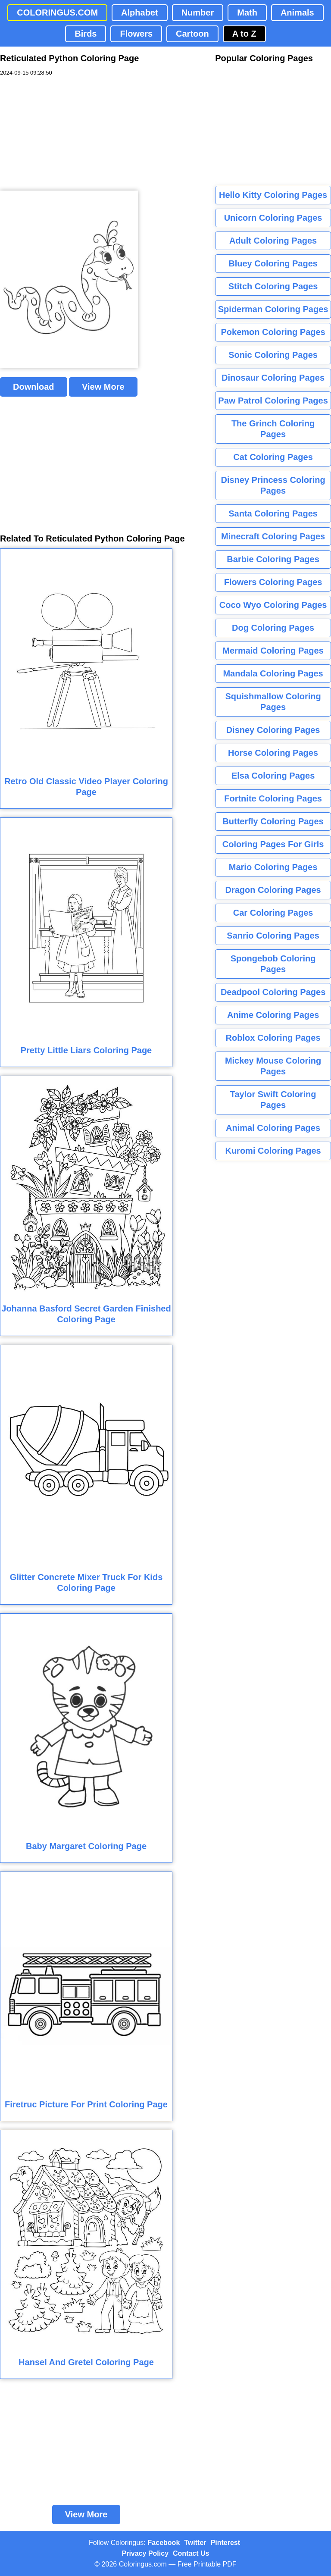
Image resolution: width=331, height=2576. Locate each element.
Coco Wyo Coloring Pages (273, 605)
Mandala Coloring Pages (273, 673)
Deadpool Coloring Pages (273, 992)
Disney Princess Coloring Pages (273, 485)
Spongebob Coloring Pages (273, 964)
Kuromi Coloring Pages (273, 1150)
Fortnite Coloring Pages (273, 798)
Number (197, 12)
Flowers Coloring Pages (273, 582)
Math (247, 12)
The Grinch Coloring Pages (273, 429)
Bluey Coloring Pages (273, 263)
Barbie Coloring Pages (273, 559)
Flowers (136, 33)
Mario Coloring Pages (273, 867)
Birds (86, 33)
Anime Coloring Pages (273, 1015)
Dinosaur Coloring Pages (273, 377)
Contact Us (191, 2553)
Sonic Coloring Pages (273, 355)
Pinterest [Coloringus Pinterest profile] (225, 2542)
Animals (297, 12)
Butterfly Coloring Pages (272, 821)
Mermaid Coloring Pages (273, 650)
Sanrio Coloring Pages (273, 935)
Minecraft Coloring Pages (273, 536)
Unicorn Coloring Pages (273, 217)
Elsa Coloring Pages (273, 775)
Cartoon (192, 33)
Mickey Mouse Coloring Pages (273, 1066)
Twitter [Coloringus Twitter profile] (195, 2542)
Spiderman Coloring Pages (273, 309)
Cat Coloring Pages (272, 457)
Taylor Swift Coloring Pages (273, 1099)
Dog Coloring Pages (273, 627)
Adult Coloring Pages (273, 240)
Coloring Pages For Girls (273, 844)
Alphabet (139, 12)
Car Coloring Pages (273, 912)
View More (103, 386)
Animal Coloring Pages (273, 1128)
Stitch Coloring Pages (273, 286)
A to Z (244, 33)
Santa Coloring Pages (273, 513)
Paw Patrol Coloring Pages (273, 400)
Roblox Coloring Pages (273, 1037)
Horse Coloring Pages (273, 752)
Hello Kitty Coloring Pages (273, 195)
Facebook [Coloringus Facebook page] (164, 2542)
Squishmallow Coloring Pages (273, 702)
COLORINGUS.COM (57, 12)
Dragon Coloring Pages (273, 890)
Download (33, 386)
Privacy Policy (145, 2553)
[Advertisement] (64, 134)
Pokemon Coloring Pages (273, 332)
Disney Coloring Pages (273, 730)
